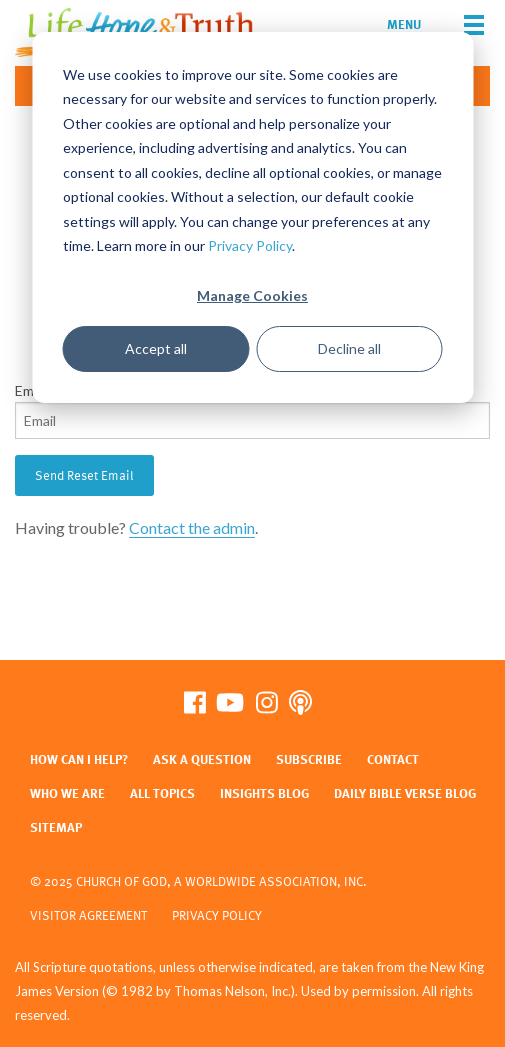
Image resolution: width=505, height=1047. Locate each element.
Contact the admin (192, 527)
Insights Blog (264, 793)
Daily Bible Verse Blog (405, 793)
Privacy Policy (250, 245)
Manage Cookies (252, 295)
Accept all (156, 348)
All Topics (162, 793)
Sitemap (56, 827)
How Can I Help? (79, 759)
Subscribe (309, 759)
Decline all (349, 348)
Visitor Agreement (88, 915)
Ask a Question (202, 759)
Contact (393, 759)
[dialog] (252, 217)
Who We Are (67, 793)
